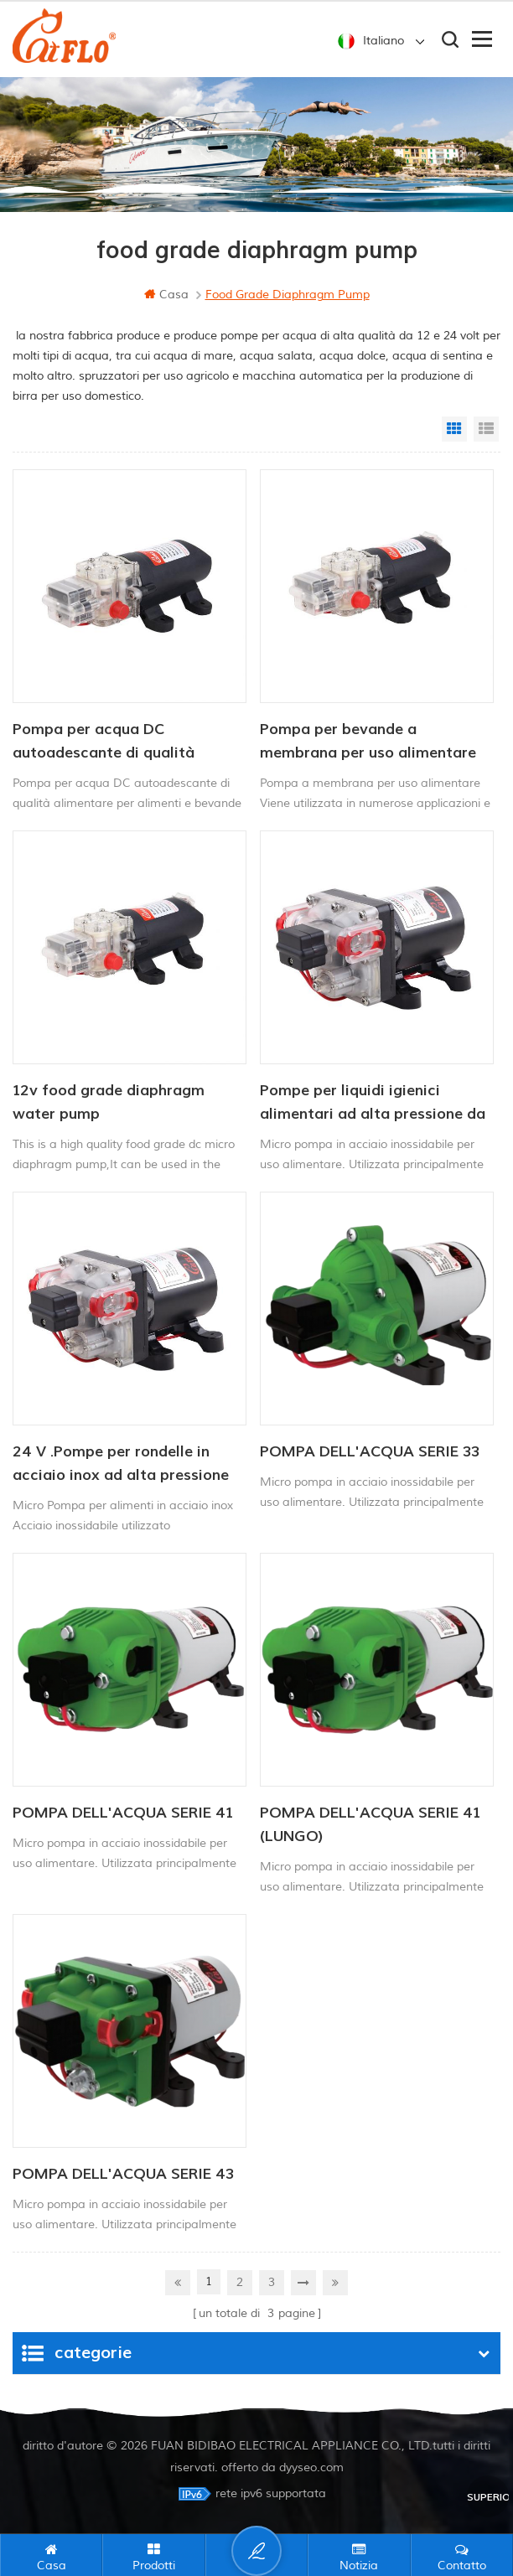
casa (166, 294)
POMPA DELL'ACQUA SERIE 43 (123, 2174)
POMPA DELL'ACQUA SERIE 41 (123, 1813)
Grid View (454, 429)
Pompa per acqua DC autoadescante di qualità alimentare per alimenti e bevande (103, 742)
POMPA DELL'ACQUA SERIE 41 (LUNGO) (370, 1824)
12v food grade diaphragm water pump (109, 1102)
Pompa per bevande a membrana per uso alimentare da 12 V (368, 742)
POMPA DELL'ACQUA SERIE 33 (369, 1451)
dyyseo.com (311, 2467)
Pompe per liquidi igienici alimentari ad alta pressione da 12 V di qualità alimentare (372, 1103)
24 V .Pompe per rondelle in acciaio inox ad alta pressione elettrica (121, 1464)
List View (486, 429)
